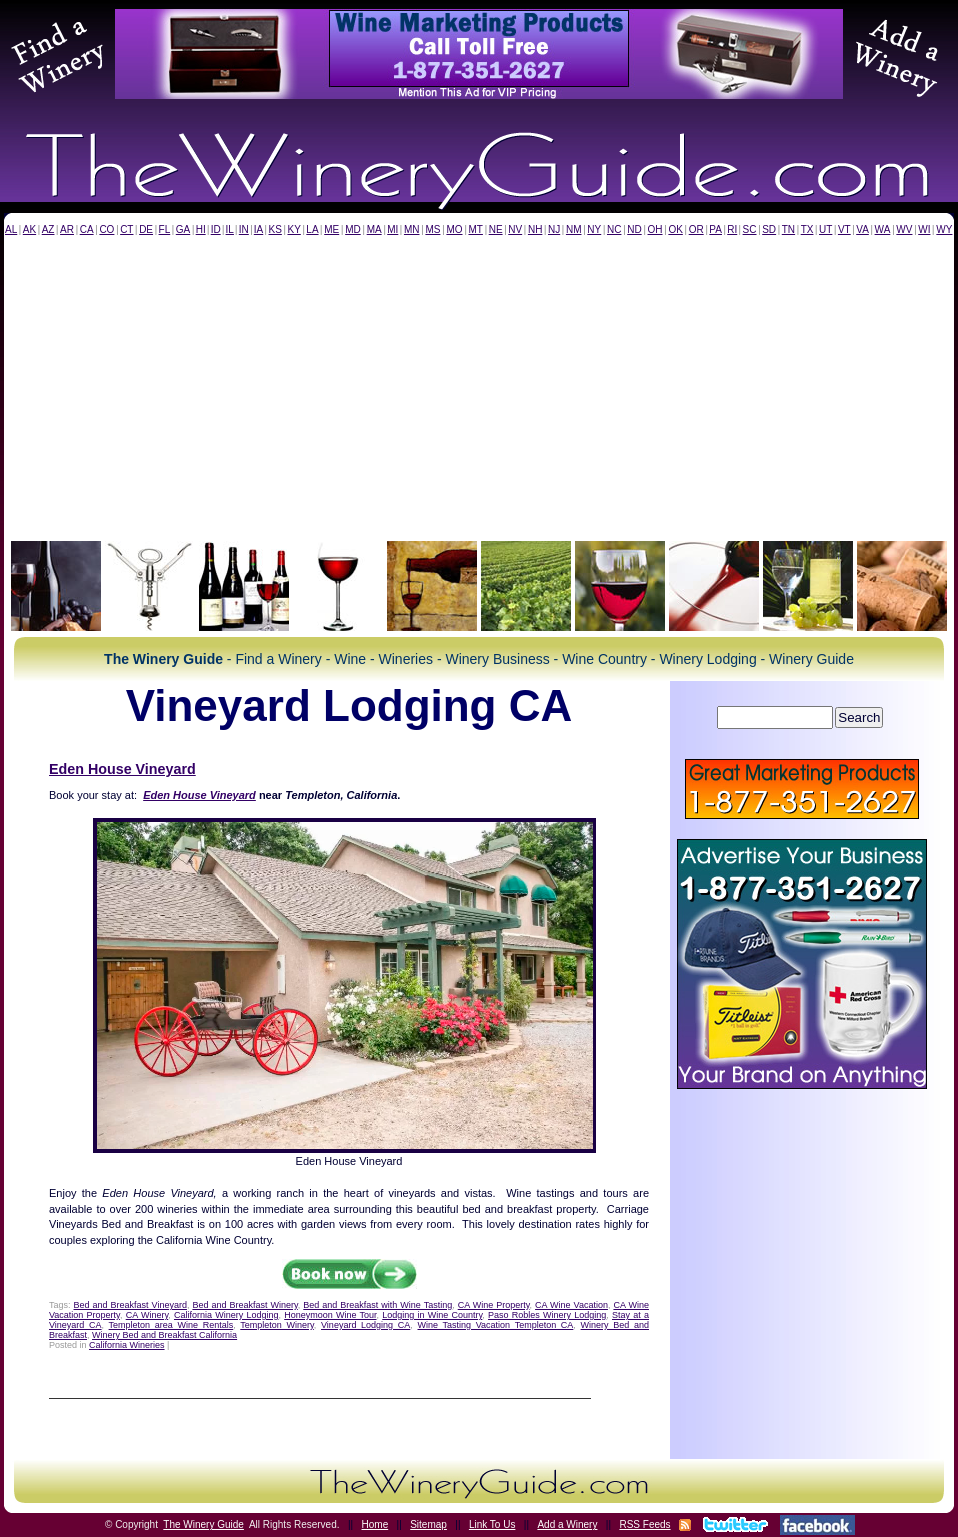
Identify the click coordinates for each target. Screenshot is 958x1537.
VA (862, 229)
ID (216, 229)
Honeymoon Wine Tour (330, 1315)
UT (825, 229)
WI (924, 229)
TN (788, 229)
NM (574, 229)
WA (883, 229)
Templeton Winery (277, 1325)
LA (312, 229)
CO (106, 229)
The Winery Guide (203, 1524)
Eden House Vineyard (122, 769)
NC (614, 229)
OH (655, 229)
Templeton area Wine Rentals (171, 1325)
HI (201, 229)
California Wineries (127, 1345)
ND (634, 229)
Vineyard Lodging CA (365, 1325)
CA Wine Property (494, 1305)
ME (331, 229)
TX (807, 229)
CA (87, 229)
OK (675, 229)
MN (412, 229)
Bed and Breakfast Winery (244, 1305)
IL (230, 229)
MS (432, 229)
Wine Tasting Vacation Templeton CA (496, 1325)
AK (29, 229)
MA (374, 229)
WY (944, 229)
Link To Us (492, 1524)
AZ (48, 229)
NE (496, 229)
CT (126, 229)
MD (353, 229)
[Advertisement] (479, 385)
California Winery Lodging (226, 1315)
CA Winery (147, 1315)
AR (67, 229)
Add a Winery (567, 1524)
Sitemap (428, 1524)
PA (715, 229)
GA (183, 229)
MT (475, 229)
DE (146, 229)
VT (844, 229)
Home (375, 1524)
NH (535, 229)
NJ (554, 229)
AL (11, 229)
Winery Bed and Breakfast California (164, 1335)
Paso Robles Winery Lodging (547, 1315)
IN (244, 229)
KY (293, 229)
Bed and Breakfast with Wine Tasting (377, 1305)
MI (392, 229)
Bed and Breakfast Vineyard (130, 1305)
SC (750, 229)
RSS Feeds (644, 1524)
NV (515, 229)
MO (454, 229)
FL (165, 229)
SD (769, 229)
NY (594, 229)
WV (904, 229)
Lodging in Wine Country (432, 1315)
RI (732, 229)
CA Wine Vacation (571, 1305)
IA (258, 229)
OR (696, 229)
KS (275, 229)
